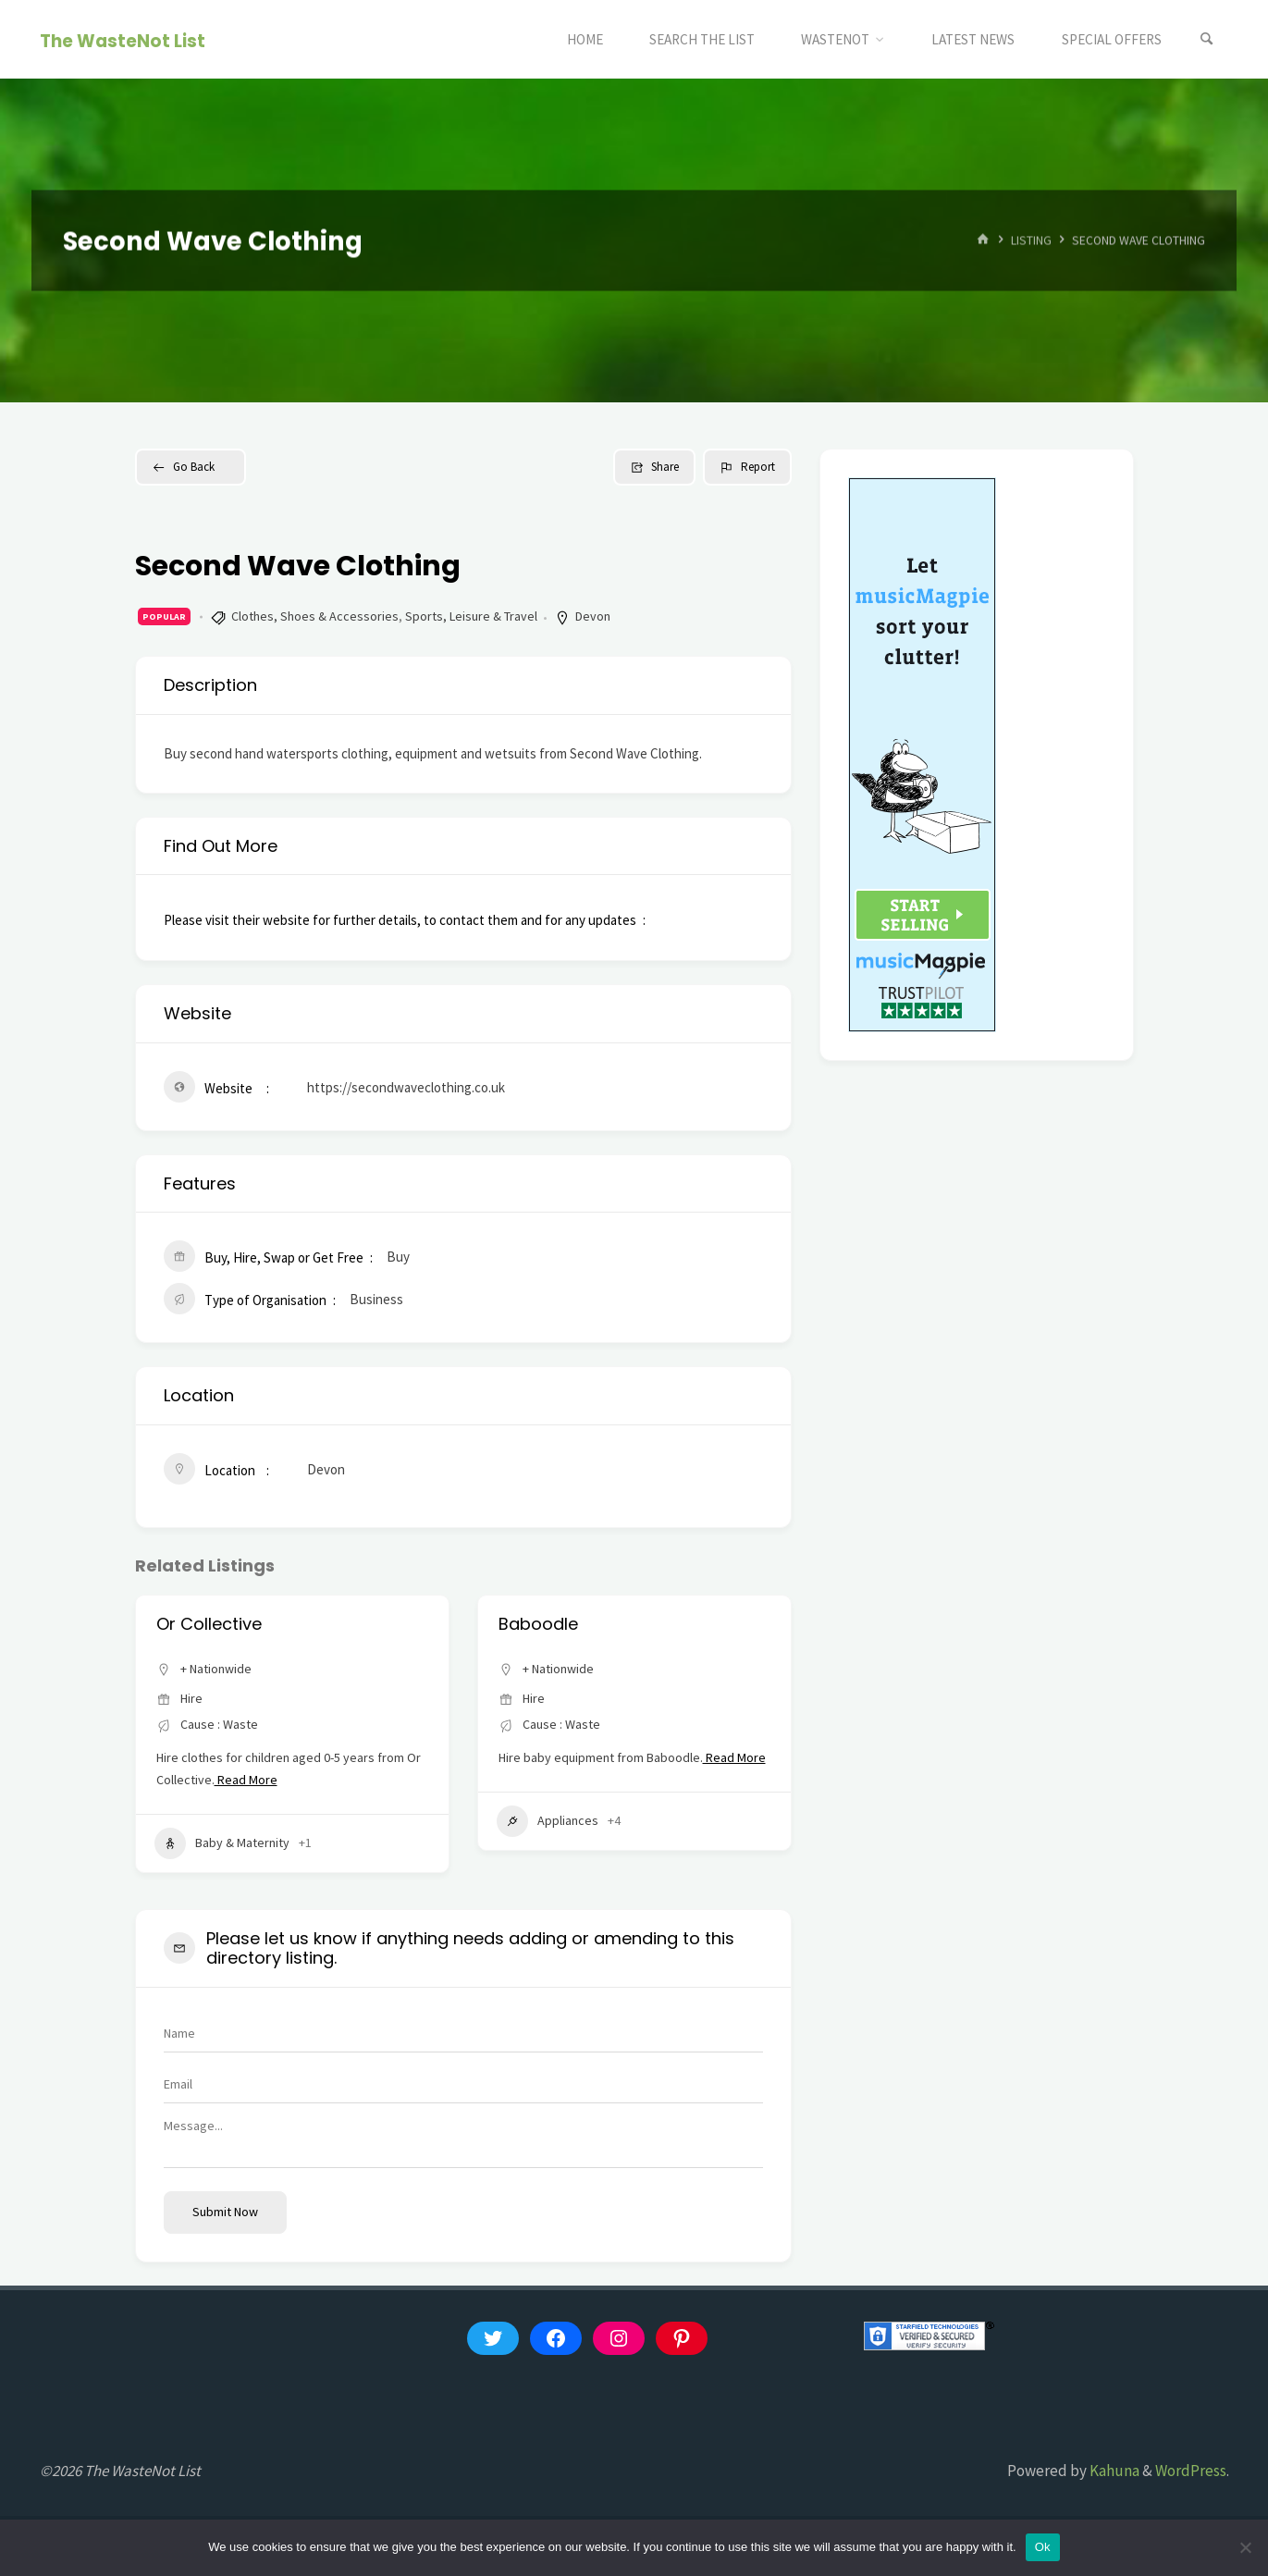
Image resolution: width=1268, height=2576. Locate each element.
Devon (592, 616)
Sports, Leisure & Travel (471, 616)
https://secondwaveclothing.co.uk (406, 1087)
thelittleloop (205, 1623)
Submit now (225, 2211)
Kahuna (1113, 2470)
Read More (259, 1801)
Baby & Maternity (221, 1865)
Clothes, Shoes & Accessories (315, 616)
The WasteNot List (122, 40)
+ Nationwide (216, 1668)
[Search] (1207, 39)
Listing (1031, 240)
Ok (1043, 2547)
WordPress (1190, 2470)
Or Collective (551, 1623)
